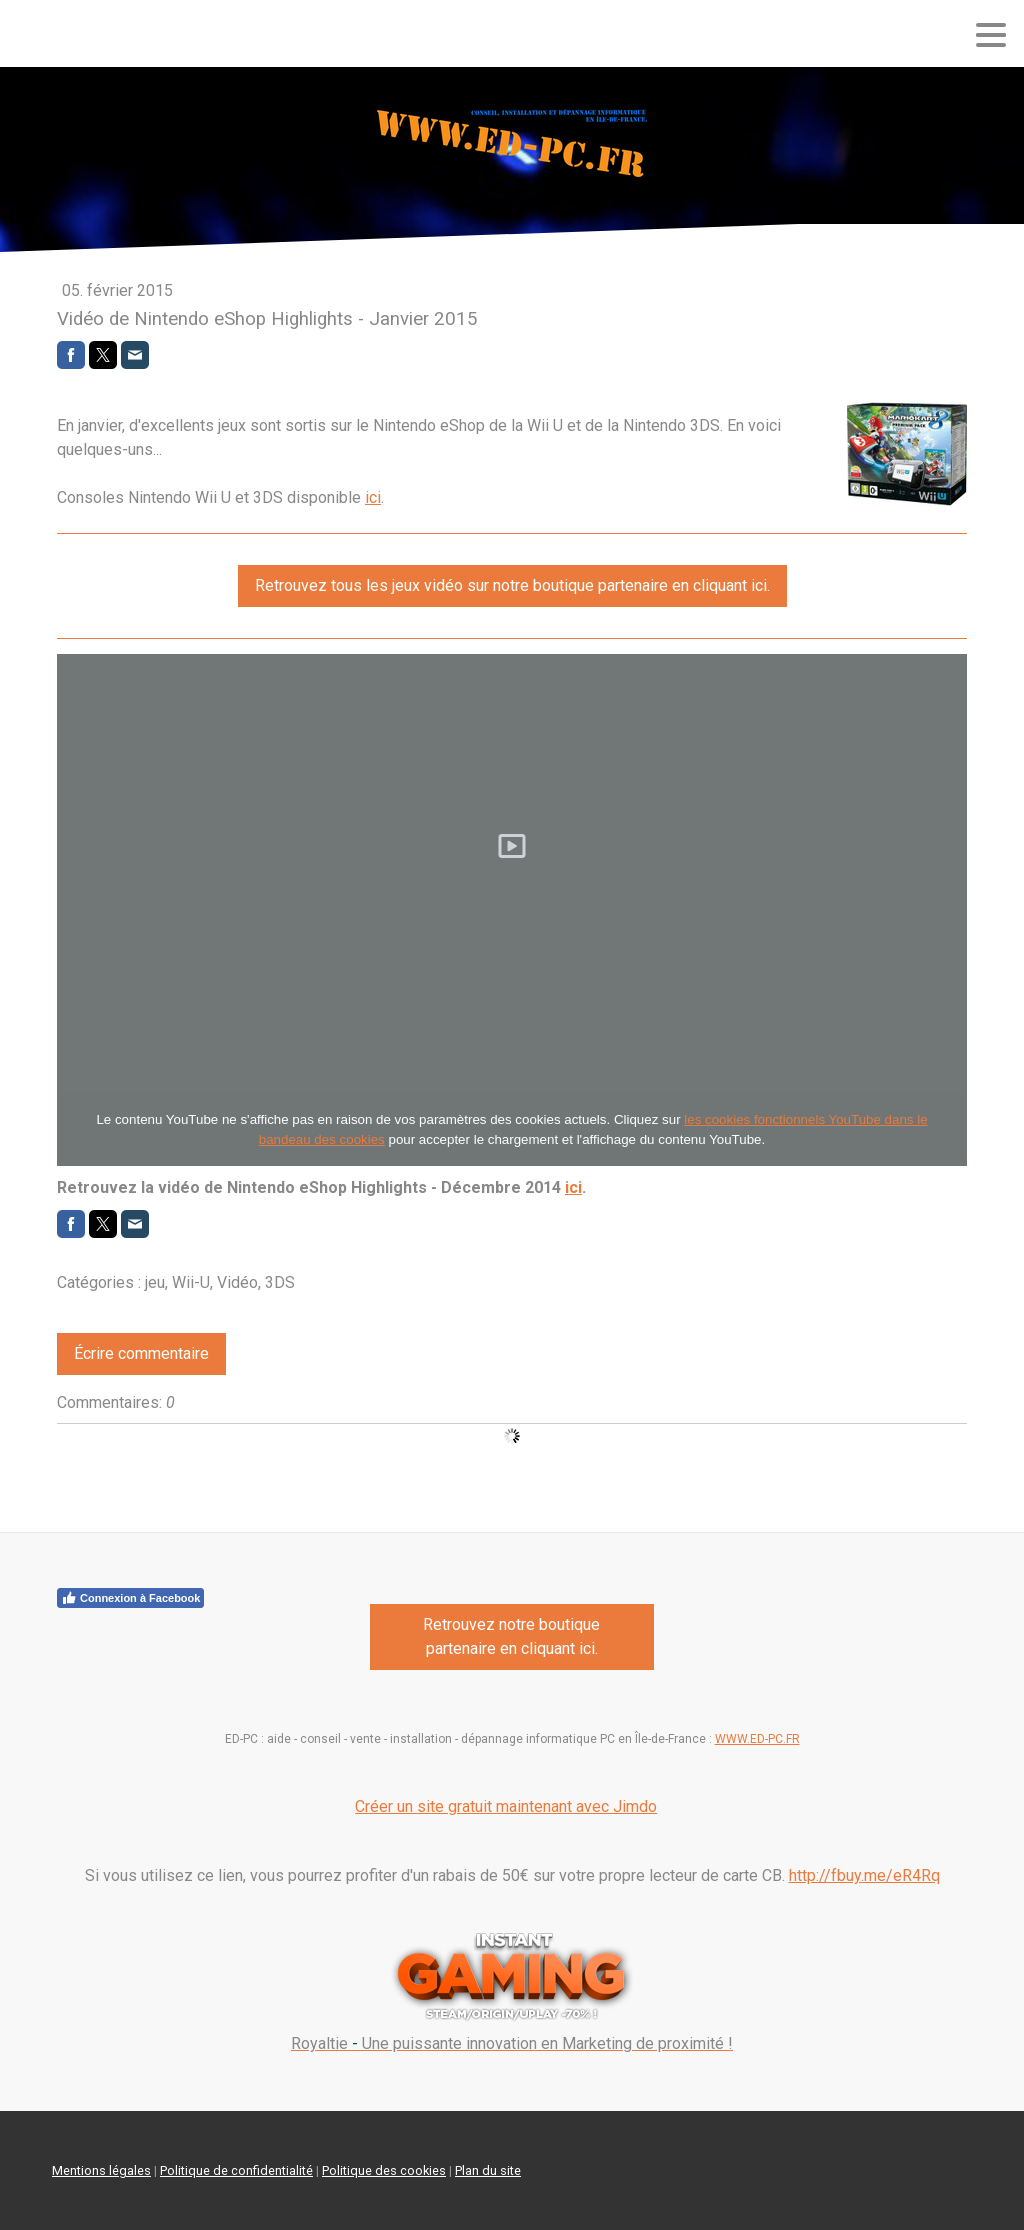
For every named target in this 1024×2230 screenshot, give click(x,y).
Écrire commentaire (141, 1353)
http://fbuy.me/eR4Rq (864, 1875)
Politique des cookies (384, 2170)
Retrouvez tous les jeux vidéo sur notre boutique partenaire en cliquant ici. (512, 585)
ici (373, 497)
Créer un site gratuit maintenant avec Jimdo (506, 1806)
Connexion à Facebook (130, 1598)
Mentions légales (101, 2170)
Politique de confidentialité (236, 2170)
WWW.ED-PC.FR (757, 1739)
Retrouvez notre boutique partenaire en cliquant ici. (511, 1636)
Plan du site (488, 2170)
